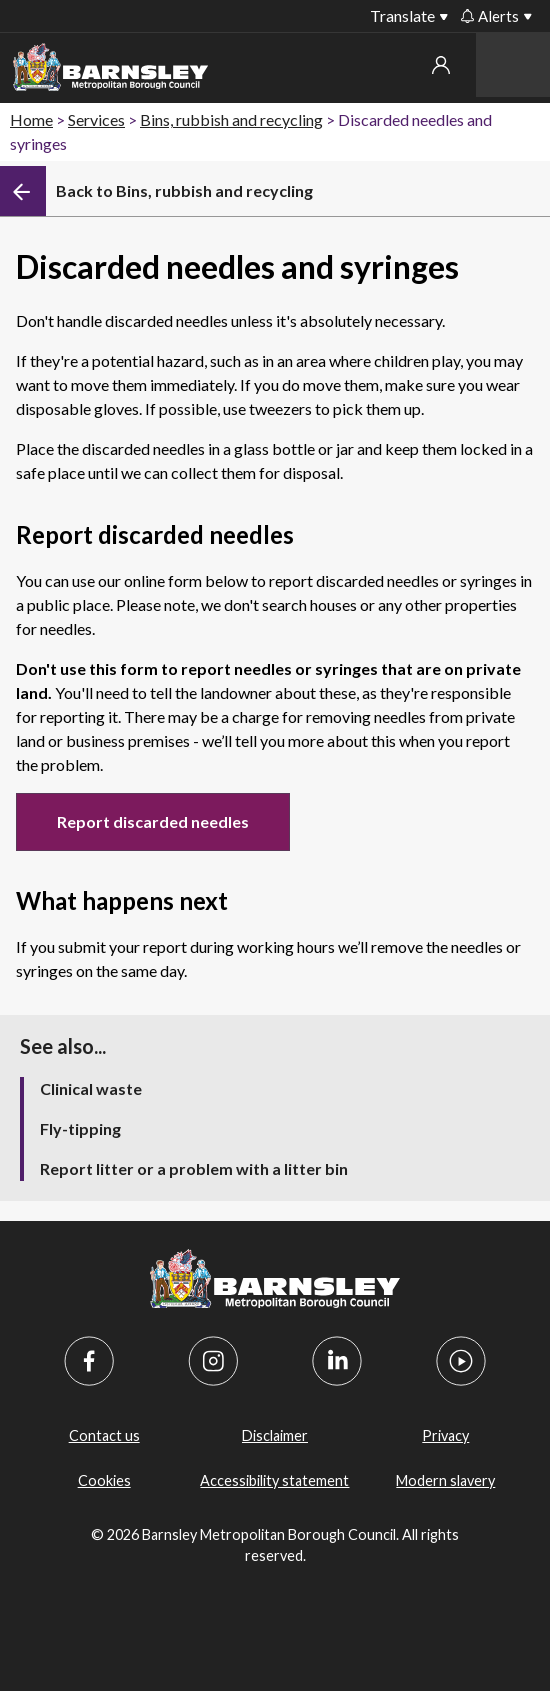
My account (441, 65)
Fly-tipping (80, 1128)
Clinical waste (91, 1088)
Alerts (490, 16)
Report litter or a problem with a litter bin (194, 1168)
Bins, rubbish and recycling (231, 119)
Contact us (104, 1435)
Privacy (445, 1435)
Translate (402, 15)
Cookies (104, 1480)
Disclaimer (275, 1435)
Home (31, 119)
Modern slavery (445, 1480)
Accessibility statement (274, 1480)
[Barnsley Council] (110, 70)
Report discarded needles (153, 821)
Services (96, 119)
